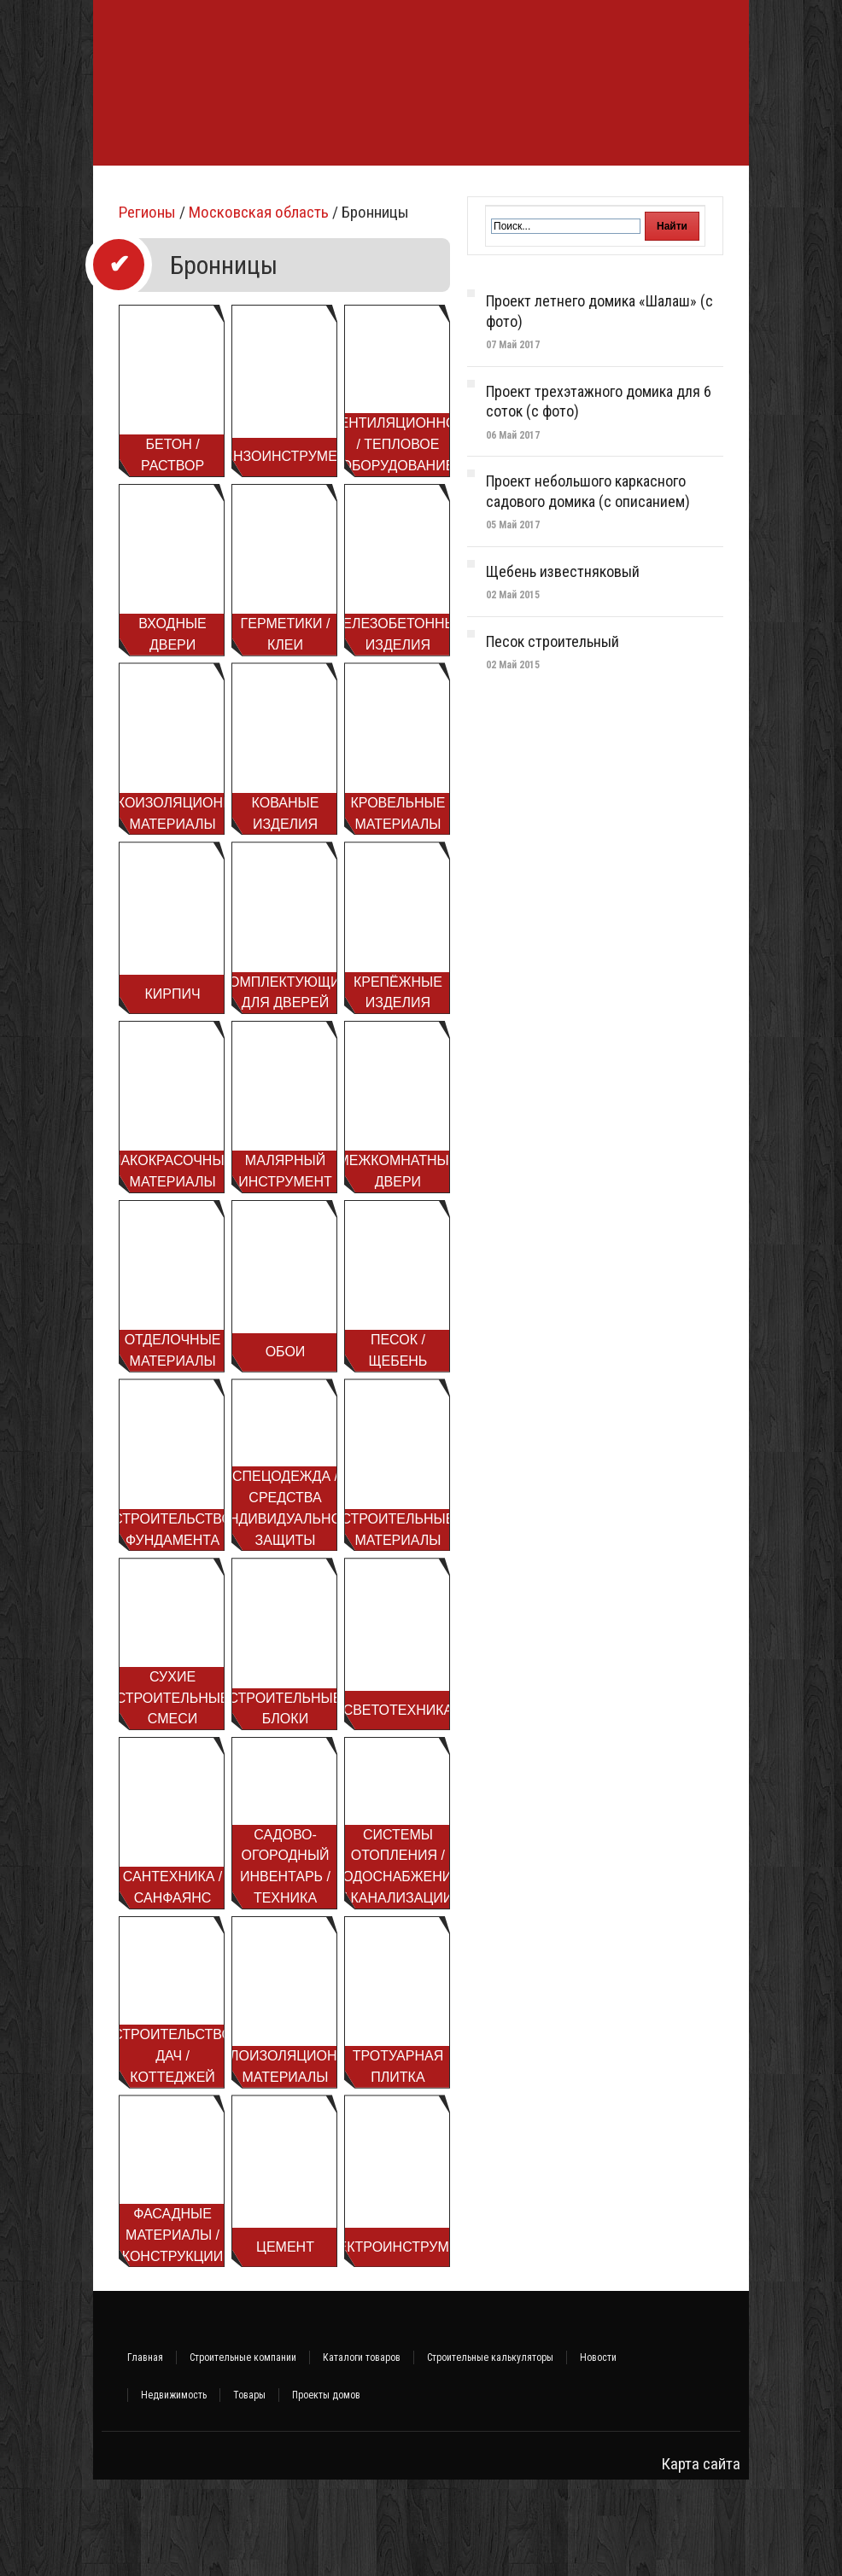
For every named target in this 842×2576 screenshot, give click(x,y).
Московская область (259, 308)
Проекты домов (326, 2491)
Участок (125, 238)
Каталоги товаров (362, 2454)
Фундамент (135, 190)
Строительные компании (243, 2454)
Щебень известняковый (563, 668)
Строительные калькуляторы (490, 2454)
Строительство (230, 190)
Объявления (201, 238)
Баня (421, 190)
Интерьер (680, 190)
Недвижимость (174, 2491)
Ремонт (614, 190)
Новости (598, 2454)
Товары (249, 2491)
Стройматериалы (340, 190)
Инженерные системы (514, 190)
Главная (145, 2454)
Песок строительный (552, 738)
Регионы (147, 308)
